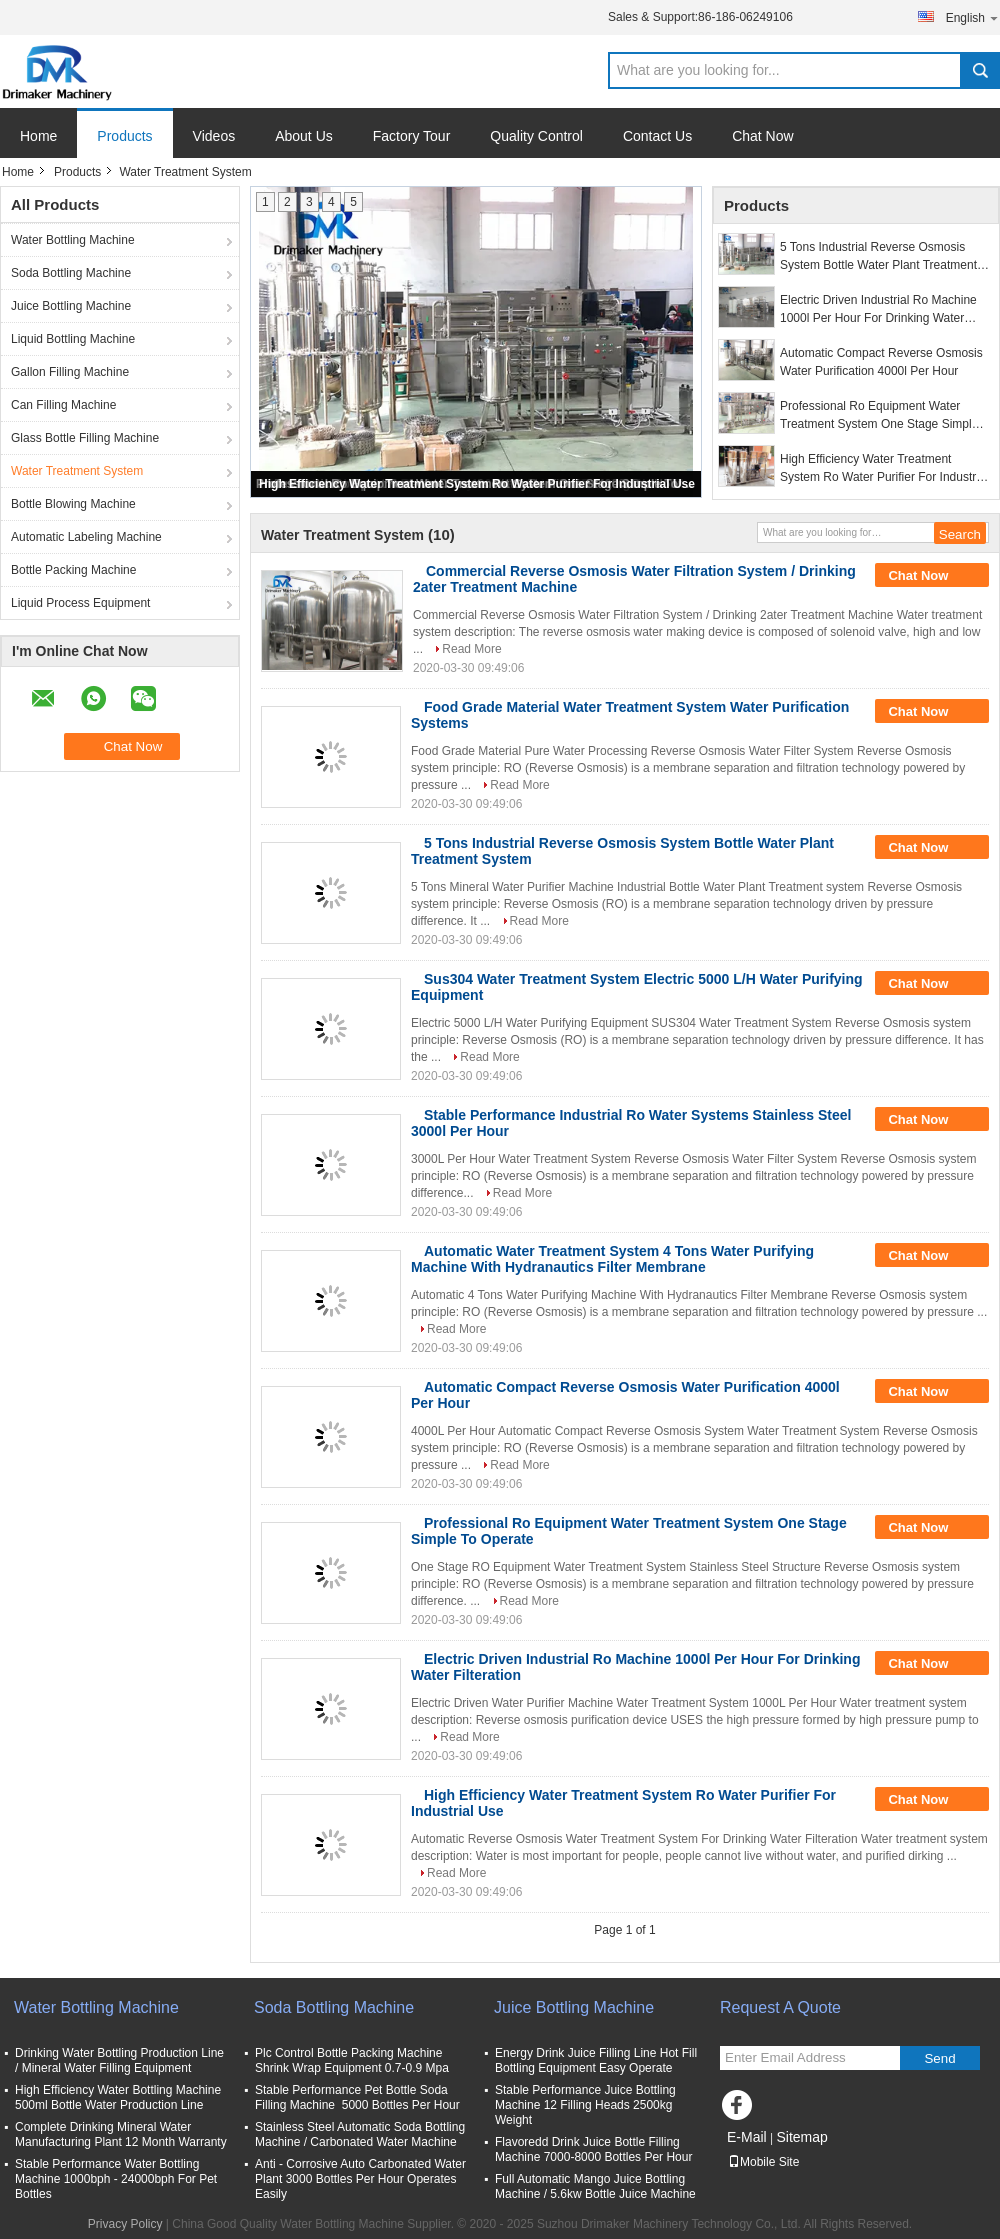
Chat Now (762, 136)
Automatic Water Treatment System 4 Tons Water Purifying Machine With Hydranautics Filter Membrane (612, 1259)
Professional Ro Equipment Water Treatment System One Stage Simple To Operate (879, 416)
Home (38, 136)
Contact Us (657, 136)
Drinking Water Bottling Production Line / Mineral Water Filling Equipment (119, 2060)
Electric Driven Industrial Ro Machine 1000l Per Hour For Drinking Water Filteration (878, 310)
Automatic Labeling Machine (86, 537)
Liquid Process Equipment (80, 603)
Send (939, 2058)
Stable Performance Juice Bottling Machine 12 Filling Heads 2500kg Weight (585, 2105)
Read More (471, 649)
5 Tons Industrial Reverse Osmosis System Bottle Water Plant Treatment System (878, 257)
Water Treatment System (77, 471)
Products (124, 136)
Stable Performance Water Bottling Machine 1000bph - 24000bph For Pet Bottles (116, 2179)
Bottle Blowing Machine (73, 504)
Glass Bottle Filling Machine (85, 438)
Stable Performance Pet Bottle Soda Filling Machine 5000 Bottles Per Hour (357, 2097)
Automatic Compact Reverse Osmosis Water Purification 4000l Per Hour (881, 362)
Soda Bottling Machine (71, 273)
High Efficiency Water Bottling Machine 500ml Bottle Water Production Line (118, 2097)
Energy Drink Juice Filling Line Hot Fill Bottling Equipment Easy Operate (596, 2060)
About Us (304, 136)
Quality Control (536, 136)
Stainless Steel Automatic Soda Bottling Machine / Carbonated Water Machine (360, 2134)
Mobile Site (763, 2162)
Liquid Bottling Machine (73, 339)
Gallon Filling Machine (70, 372)
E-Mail (747, 2137)
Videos (214, 136)
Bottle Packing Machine (73, 570)
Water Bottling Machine (73, 240)
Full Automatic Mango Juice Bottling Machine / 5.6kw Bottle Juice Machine (595, 2186)
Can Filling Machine (63, 405)
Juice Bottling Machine (71, 306)
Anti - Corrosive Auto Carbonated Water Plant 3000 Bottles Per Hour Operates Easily (360, 2179)
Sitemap (801, 2137)
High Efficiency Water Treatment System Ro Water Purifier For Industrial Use (477, 484)
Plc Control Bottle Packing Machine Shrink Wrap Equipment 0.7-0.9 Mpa (352, 2060)
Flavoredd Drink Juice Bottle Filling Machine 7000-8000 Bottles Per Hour (593, 2149)
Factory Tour (412, 136)
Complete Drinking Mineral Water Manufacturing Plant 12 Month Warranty (121, 2134)
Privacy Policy (125, 2224)
